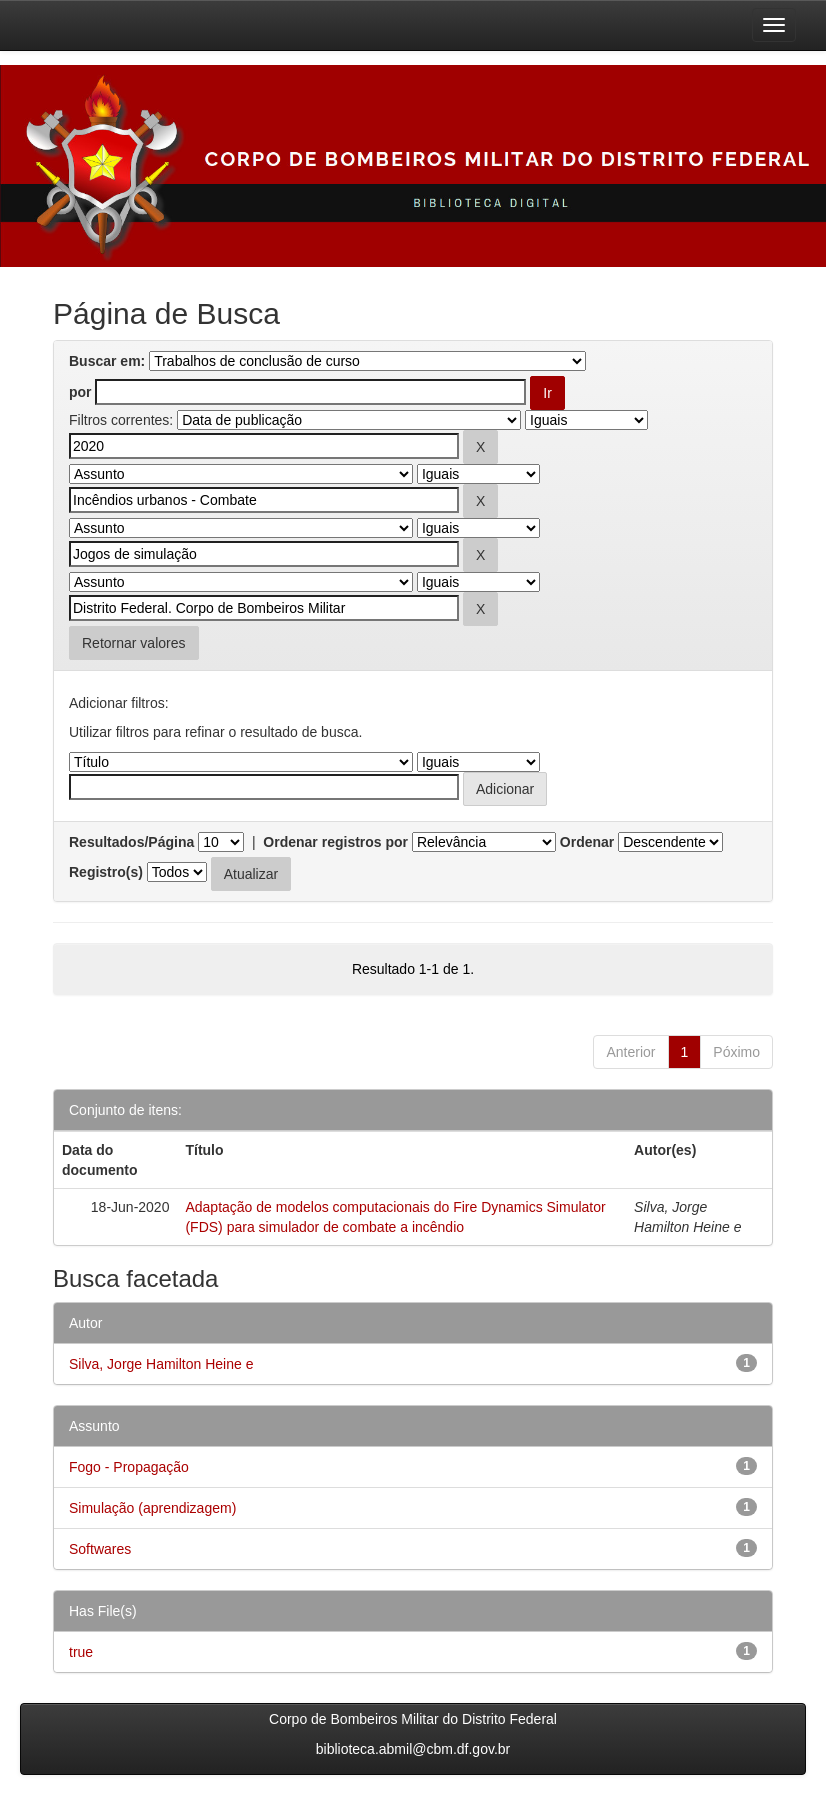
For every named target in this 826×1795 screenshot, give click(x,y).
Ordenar (587, 842)
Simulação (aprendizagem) (152, 1508)
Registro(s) (106, 872)
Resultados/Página (131, 842)
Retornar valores (134, 643)
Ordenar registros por (335, 842)
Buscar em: (107, 361)
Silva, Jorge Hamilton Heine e (161, 1364)
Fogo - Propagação (129, 1467)
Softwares (100, 1549)
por (80, 392)
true (81, 1652)
